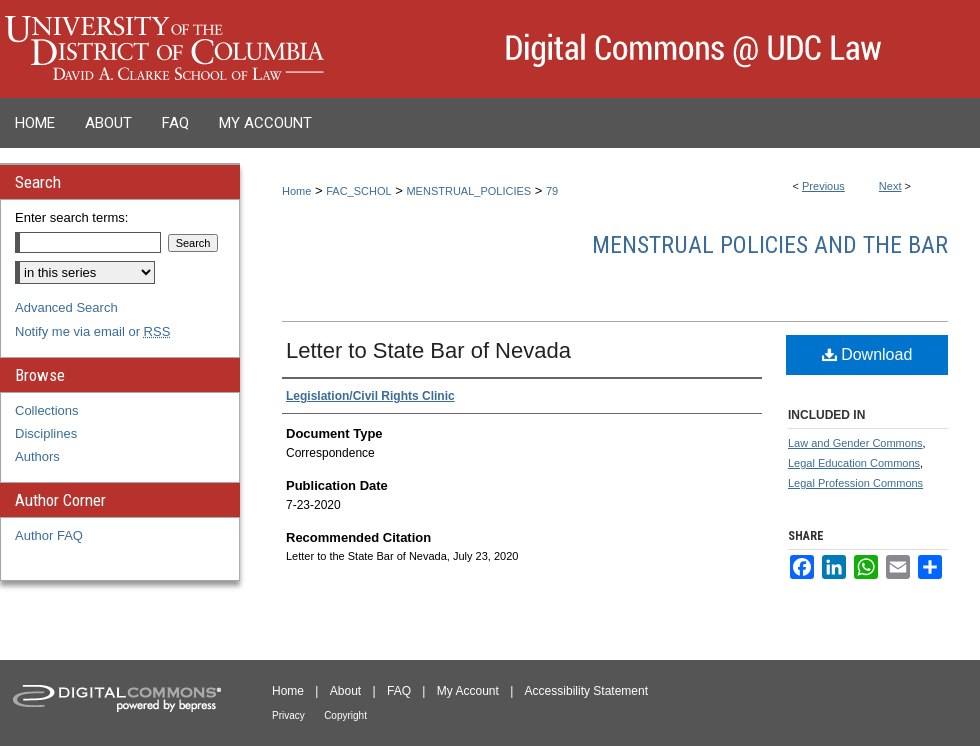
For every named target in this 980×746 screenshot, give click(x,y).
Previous (823, 186)
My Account (468, 691)
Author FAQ (49, 535)
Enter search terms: (71, 217)
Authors (37, 456)
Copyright (345, 715)
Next (890, 186)
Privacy (288, 715)
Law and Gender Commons (855, 443)
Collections (47, 410)
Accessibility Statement (586, 691)
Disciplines (46, 433)
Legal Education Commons (854, 463)
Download (867, 354)
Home (296, 191)
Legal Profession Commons (855, 483)
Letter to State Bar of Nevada (428, 350)
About (345, 691)
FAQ (399, 691)
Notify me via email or (92, 331)
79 (552, 191)
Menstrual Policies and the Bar (770, 245)
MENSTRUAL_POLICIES (468, 191)
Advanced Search (66, 307)
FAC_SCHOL (358, 191)
